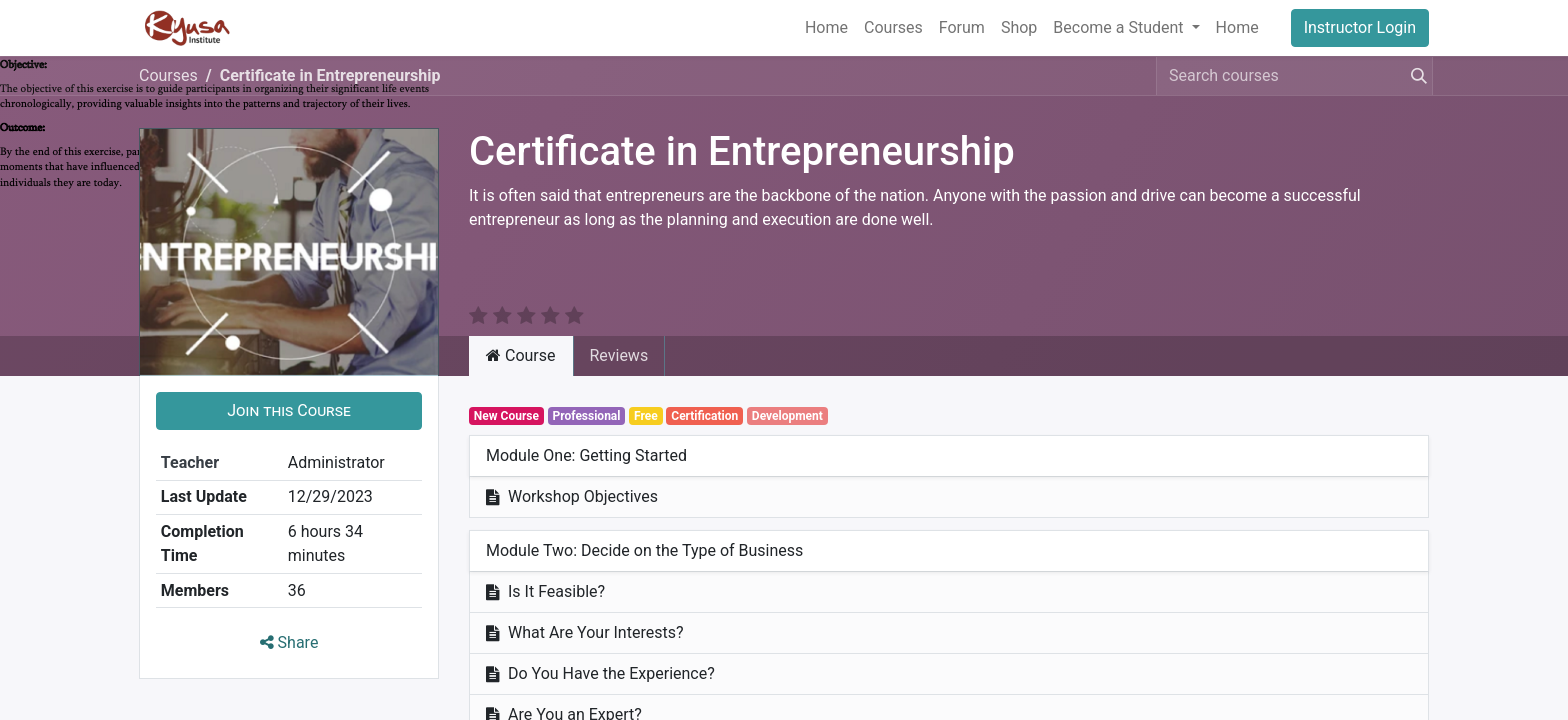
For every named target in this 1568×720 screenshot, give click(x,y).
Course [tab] (521, 331)
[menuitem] (826, 28)
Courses (168, 75)
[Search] (1415, 76)
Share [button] (289, 618)
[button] (289, 387)
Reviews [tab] (619, 331)
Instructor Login (1360, 27)
